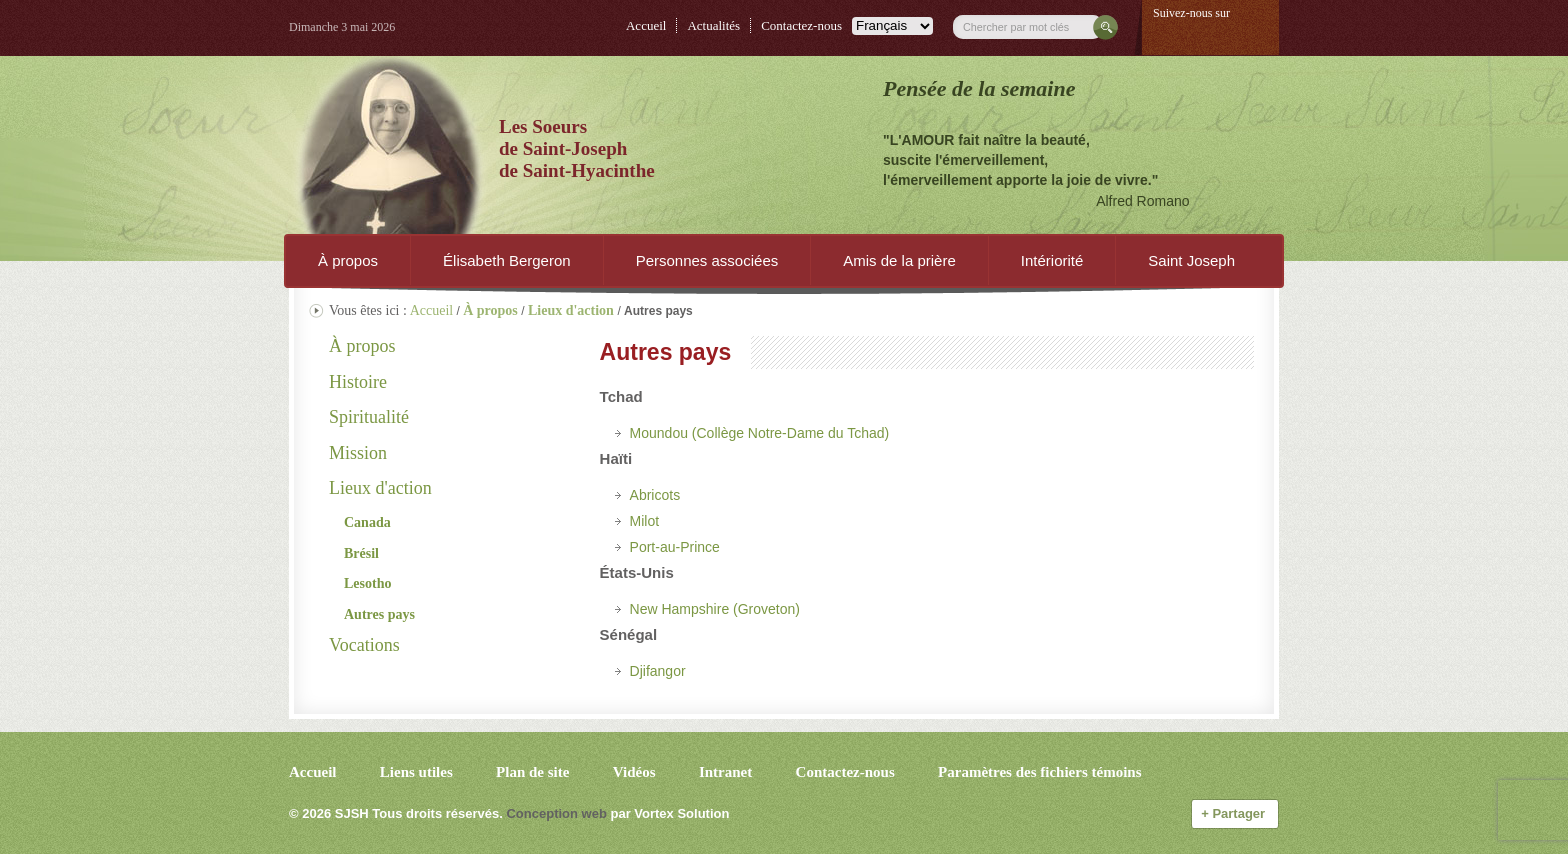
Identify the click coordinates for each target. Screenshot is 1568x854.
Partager (1235, 813)
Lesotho (367, 583)
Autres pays (379, 614)
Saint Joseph (1191, 260)
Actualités (713, 25)
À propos (348, 260)
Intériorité (1052, 260)
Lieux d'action (380, 488)
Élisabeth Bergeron (507, 260)
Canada (367, 522)
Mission (358, 453)
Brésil (361, 553)
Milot (645, 521)
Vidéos (634, 772)
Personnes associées (707, 260)
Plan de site (532, 772)
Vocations (364, 645)
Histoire (358, 382)
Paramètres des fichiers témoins (1039, 772)
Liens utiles (416, 772)
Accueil (646, 25)
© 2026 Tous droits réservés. (396, 813)
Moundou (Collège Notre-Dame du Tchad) (760, 433)
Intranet (725, 772)
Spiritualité (369, 417)
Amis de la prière (899, 260)
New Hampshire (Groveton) (715, 609)
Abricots (655, 495)
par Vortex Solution (669, 813)
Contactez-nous (801, 25)
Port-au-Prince (675, 547)
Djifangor (658, 671)
